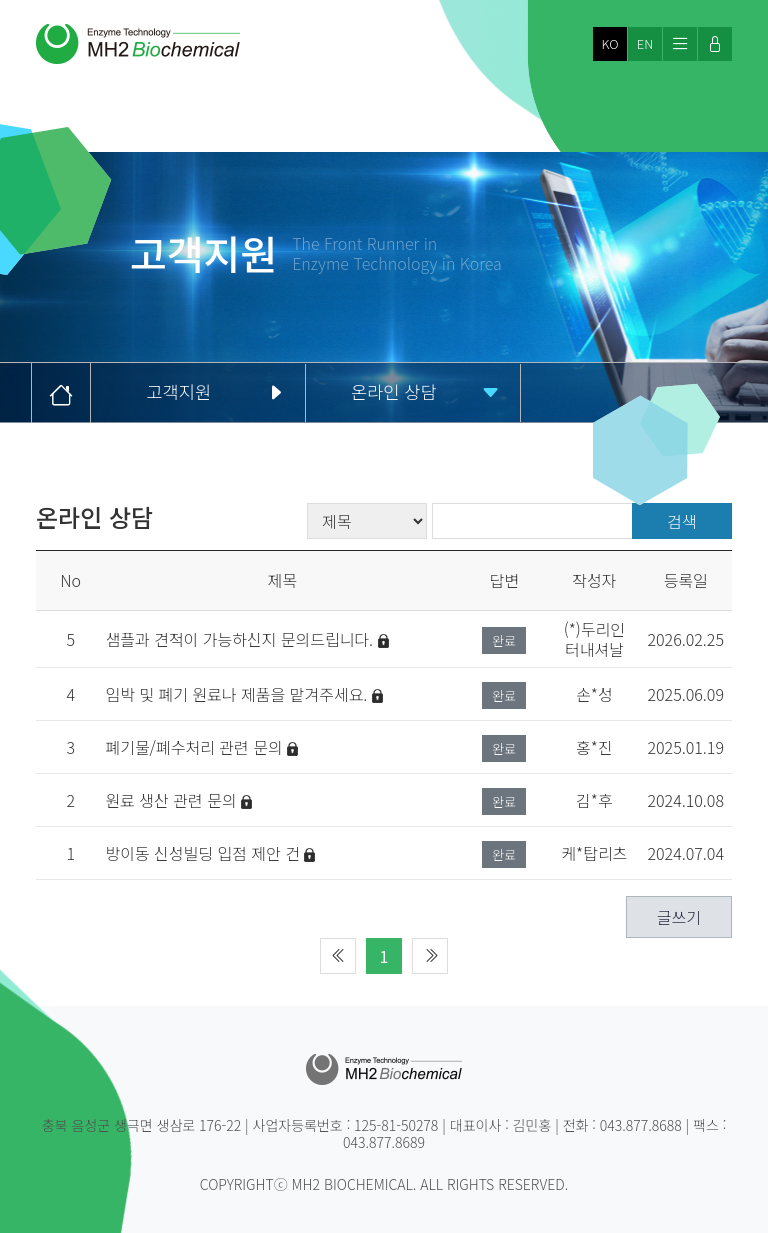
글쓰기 (679, 917)
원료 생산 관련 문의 (178, 800)
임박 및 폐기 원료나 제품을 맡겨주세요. (243, 694)
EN (645, 44)
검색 (681, 521)
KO (609, 44)
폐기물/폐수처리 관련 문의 (201, 747)
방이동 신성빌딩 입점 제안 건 (210, 853)
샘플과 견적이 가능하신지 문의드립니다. (246, 639)
